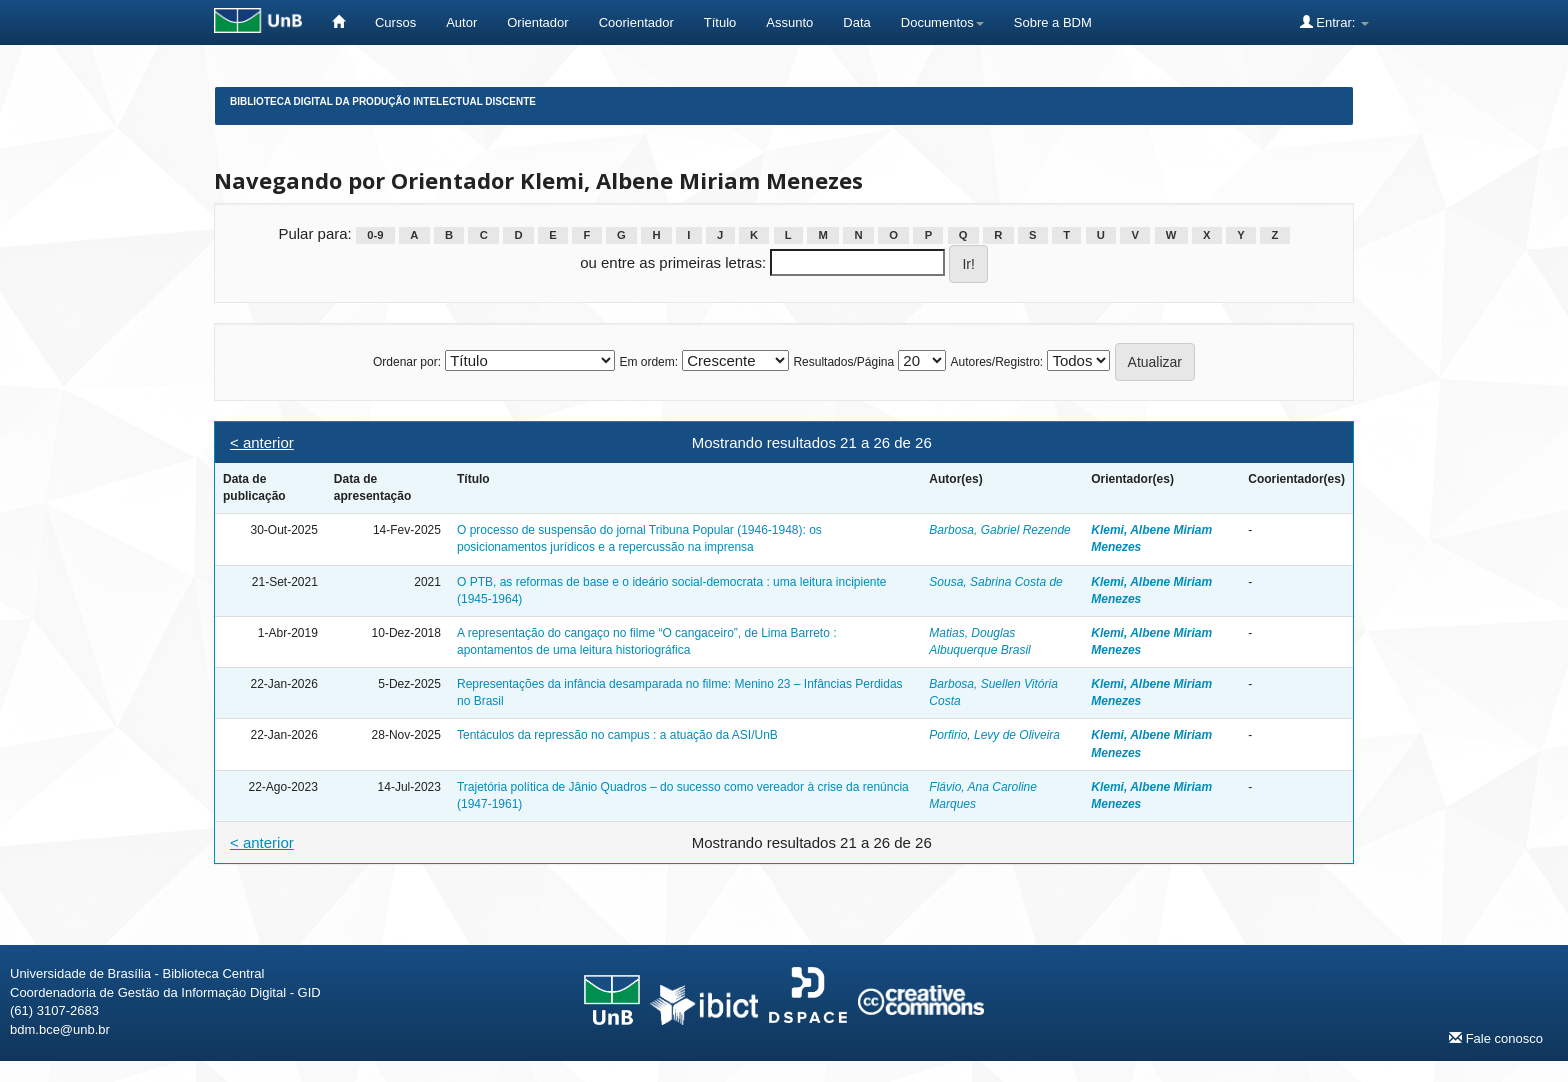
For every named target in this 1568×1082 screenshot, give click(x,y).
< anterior (262, 442)
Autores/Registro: (996, 362)
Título (720, 22)
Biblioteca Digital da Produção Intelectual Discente (383, 101)
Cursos (395, 22)
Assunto (789, 22)
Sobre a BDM (1053, 22)
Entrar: (1334, 22)
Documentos (942, 22)
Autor (461, 22)
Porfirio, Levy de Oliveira (994, 735)
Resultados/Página (843, 362)
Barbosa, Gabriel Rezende (999, 530)
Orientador (537, 22)
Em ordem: (648, 362)
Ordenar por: (407, 362)
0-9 (375, 235)
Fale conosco (1496, 1038)
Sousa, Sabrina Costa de (995, 582)
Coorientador (636, 22)
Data (856, 22)
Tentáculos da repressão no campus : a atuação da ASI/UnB (617, 735)
